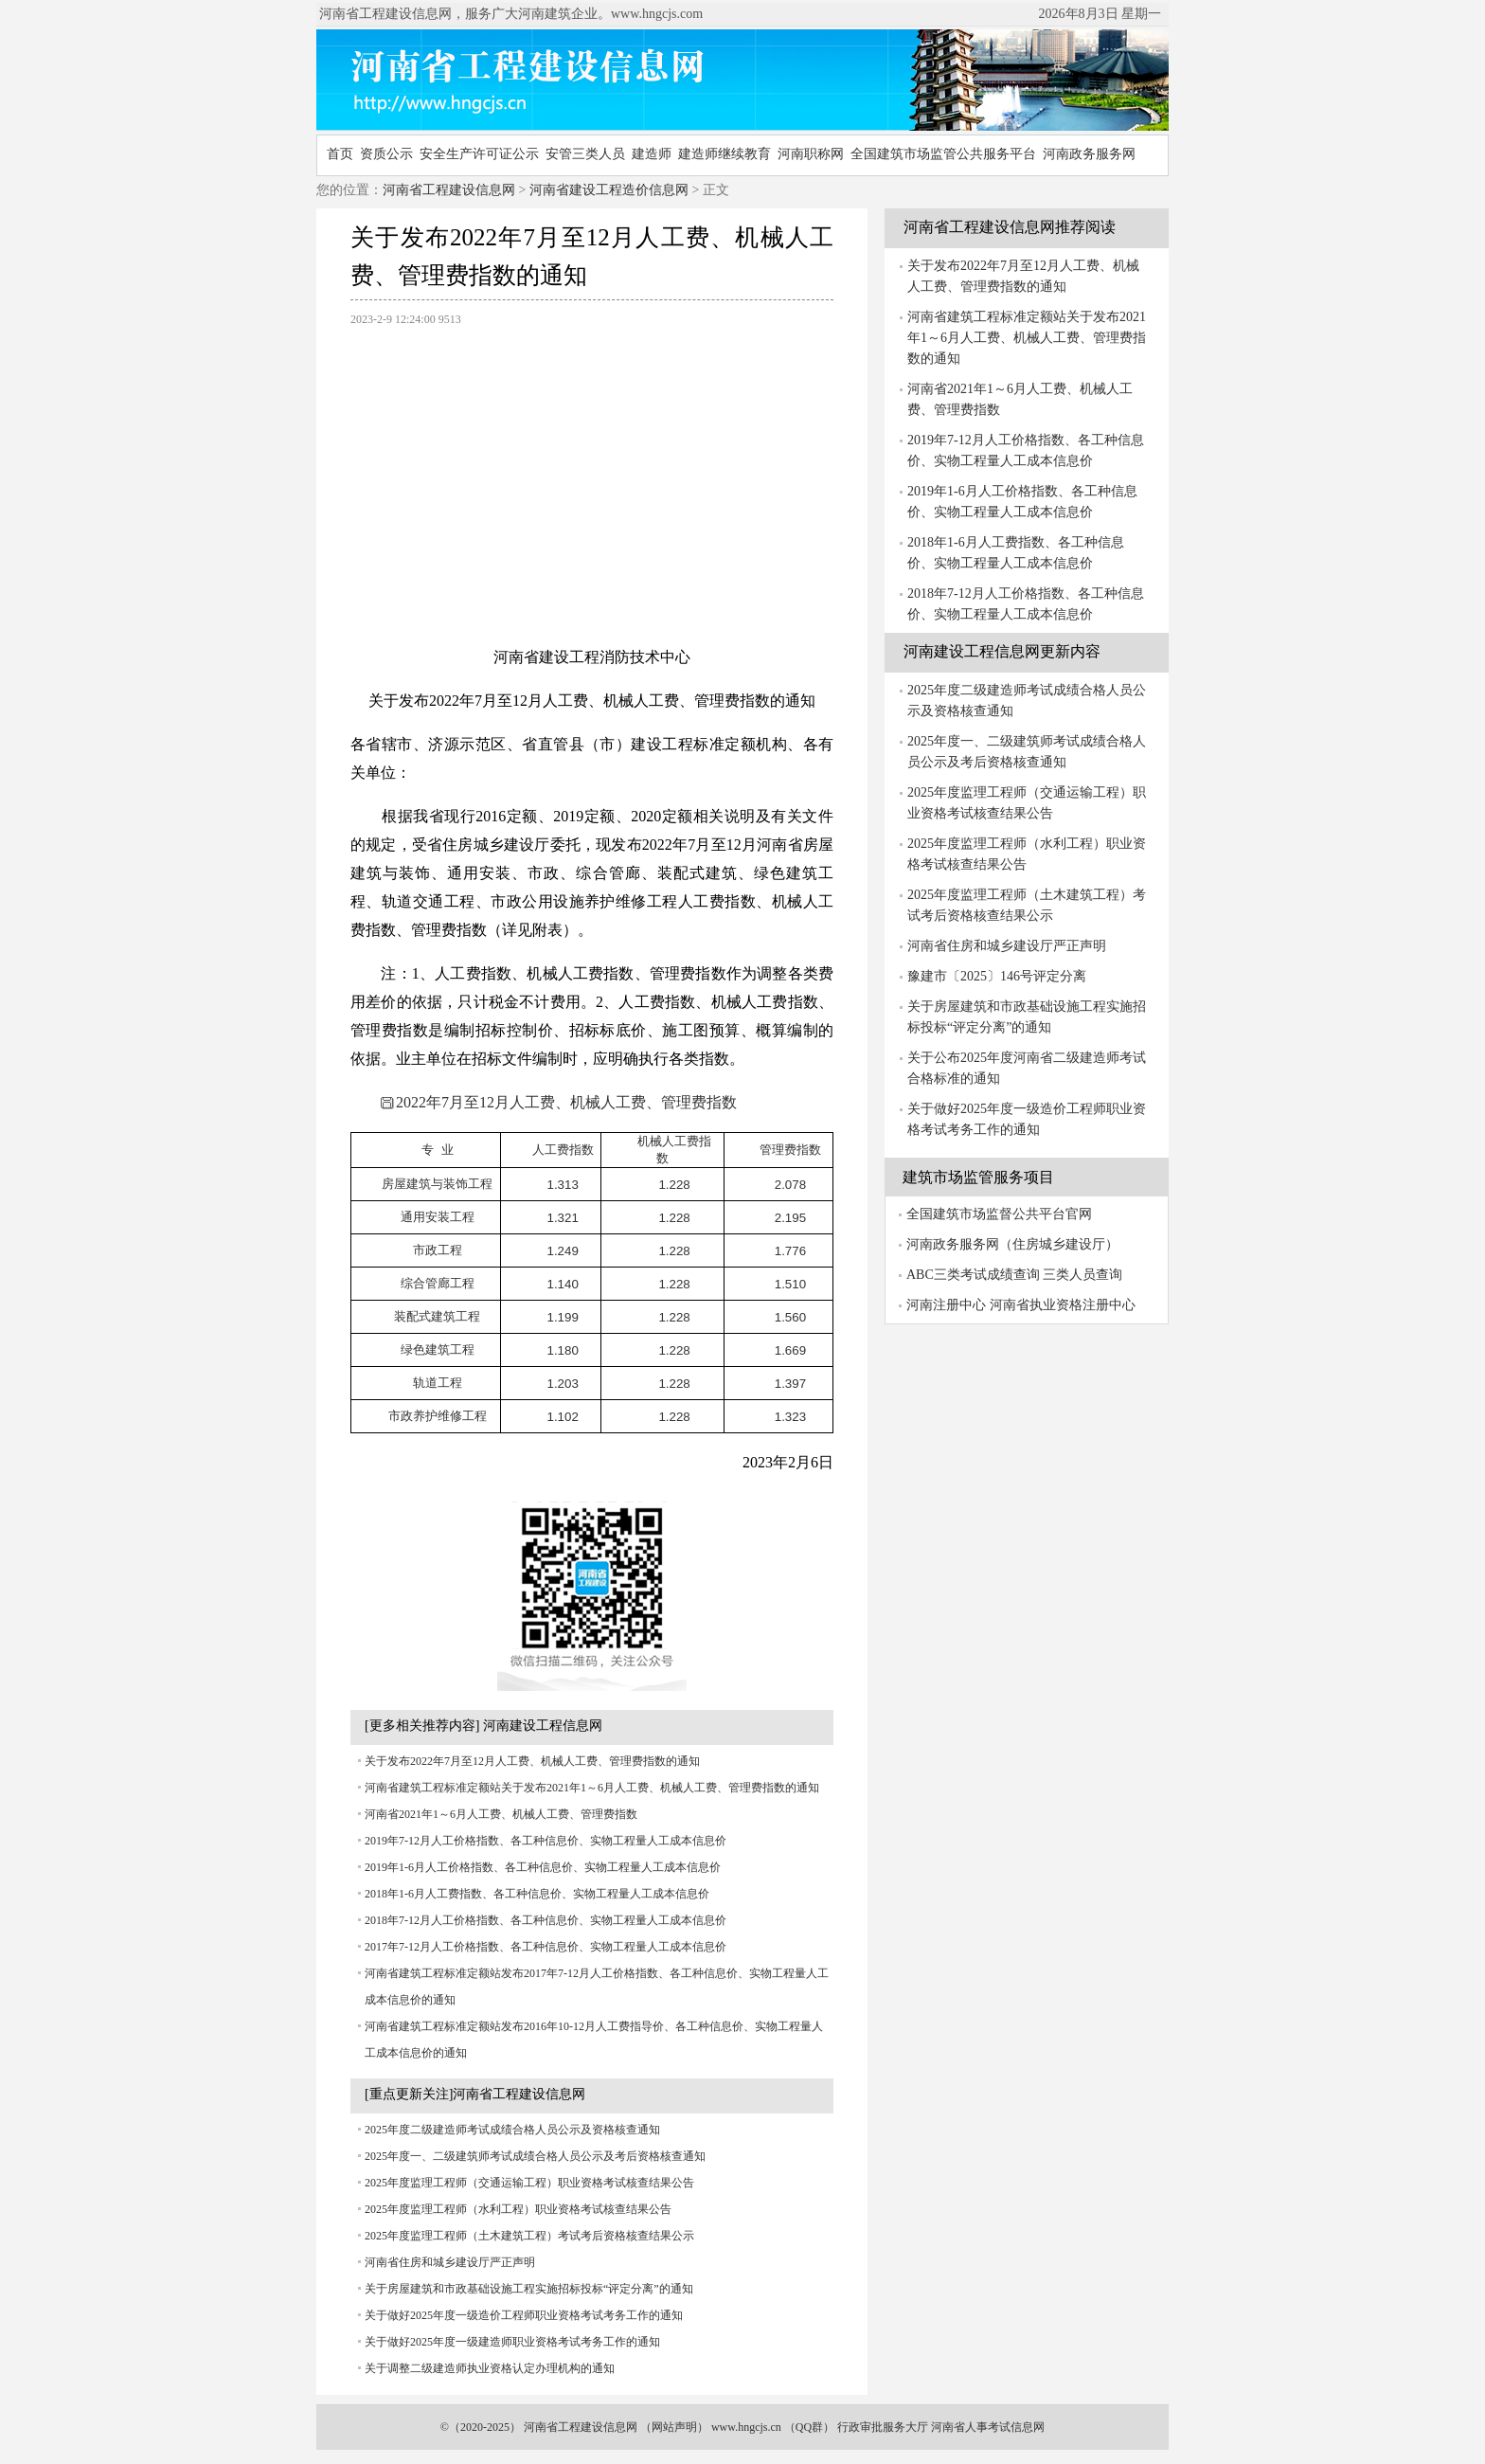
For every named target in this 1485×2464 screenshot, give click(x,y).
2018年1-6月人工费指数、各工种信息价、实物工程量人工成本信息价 (537, 1893)
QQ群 (809, 2427)
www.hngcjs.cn (746, 2427)
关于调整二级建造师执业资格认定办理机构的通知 (490, 2368)
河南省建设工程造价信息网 (609, 190)
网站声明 (674, 2427)
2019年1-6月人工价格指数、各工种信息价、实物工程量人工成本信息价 (543, 1867)
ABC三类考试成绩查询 (973, 1275)
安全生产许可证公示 (479, 154)
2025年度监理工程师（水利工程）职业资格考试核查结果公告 (518, 2209)
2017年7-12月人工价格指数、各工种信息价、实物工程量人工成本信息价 (545, 1946)
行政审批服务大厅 (882, 2427)
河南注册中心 (946, 1305)
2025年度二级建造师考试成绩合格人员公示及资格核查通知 (512, 2129)
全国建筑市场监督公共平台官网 (999, 1214)
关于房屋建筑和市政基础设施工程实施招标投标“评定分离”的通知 (529, 2288)
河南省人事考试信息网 (988, 2427)
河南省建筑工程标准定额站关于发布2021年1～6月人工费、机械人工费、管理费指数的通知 (592, 1787)
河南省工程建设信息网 (449, 190)
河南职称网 (811, 154)
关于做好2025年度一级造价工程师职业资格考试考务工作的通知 (524, 2315)
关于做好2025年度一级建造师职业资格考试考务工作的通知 (512, 2341)
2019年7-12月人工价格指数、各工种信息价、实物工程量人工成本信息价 (545, 1840)
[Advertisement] (592, 476)
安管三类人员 (585, 154)
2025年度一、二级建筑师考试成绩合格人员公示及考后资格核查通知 (535, 2156)
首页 (340, 154)
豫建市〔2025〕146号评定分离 (996, 976)
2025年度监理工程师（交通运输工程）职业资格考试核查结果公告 (529, 2182)
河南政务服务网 (1089, 154)
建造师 (651, 154)
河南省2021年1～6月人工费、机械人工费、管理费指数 (501, 1814)
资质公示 (386, 154)
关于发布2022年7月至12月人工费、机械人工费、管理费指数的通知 (532, 1761)
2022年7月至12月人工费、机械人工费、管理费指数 (559, 1102)
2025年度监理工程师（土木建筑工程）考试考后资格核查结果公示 (529, 2235)
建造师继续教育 (724, 154)
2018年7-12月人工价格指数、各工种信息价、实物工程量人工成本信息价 (545, 1920)
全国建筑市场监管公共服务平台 (943, 154)
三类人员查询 (1082, 1275)
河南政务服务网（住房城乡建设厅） (1012, 1244)
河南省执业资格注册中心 (1063, 1305)
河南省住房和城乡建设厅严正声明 (450, 2262)
